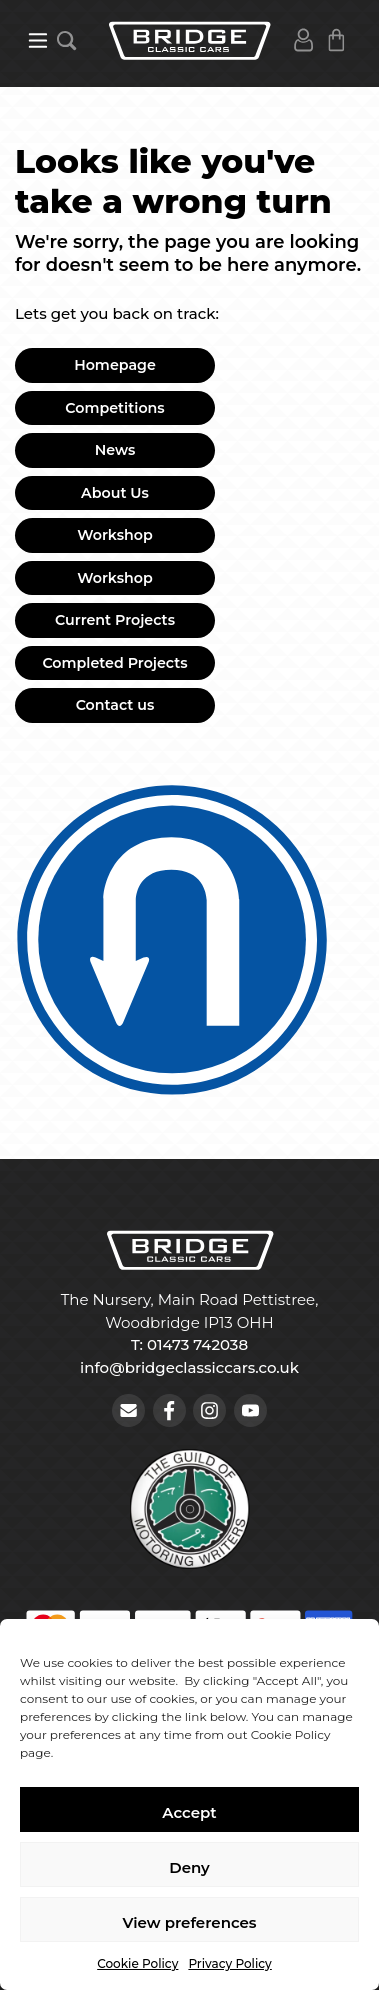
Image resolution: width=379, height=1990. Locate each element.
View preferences (189, 1922)
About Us (115, 493)
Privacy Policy (229, 1963)
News (115, 450)
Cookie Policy (137, 1963)
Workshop (115, 535)
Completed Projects (114, 663)
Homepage (115, 365)
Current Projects (115, 620)
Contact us (115, 705)
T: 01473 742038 (189, 1344)
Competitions (114, 408)
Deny (189, 1867)
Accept (189, 1812)
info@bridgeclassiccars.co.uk (189, 1367)
